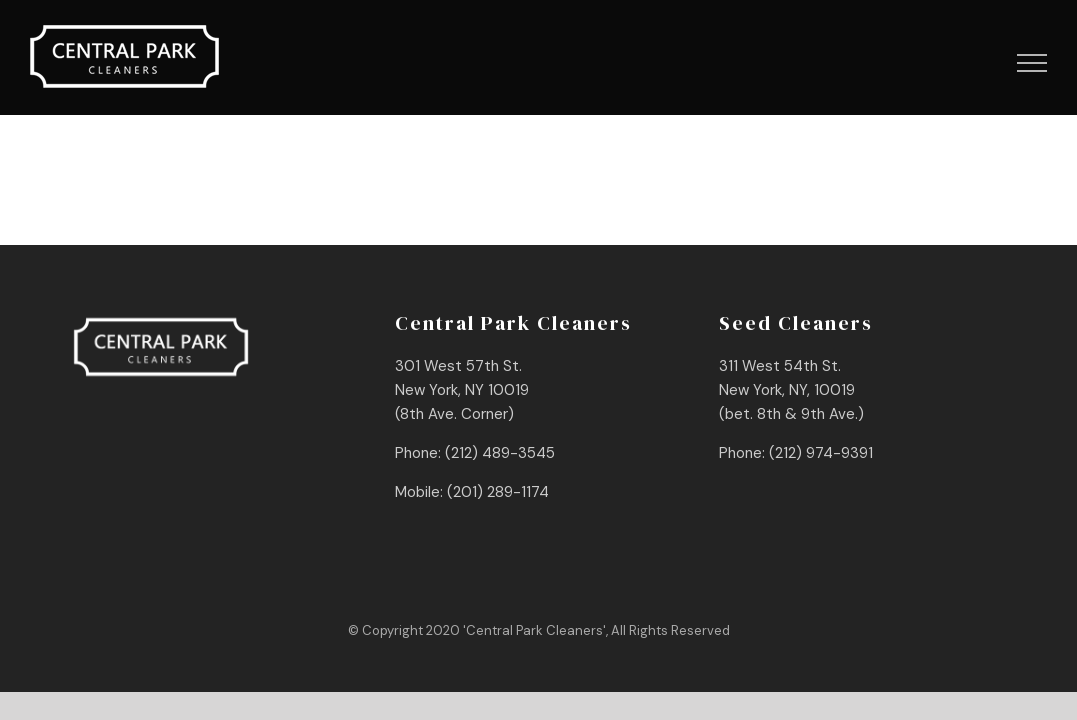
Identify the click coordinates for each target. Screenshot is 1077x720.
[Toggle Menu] (1032, 63)
